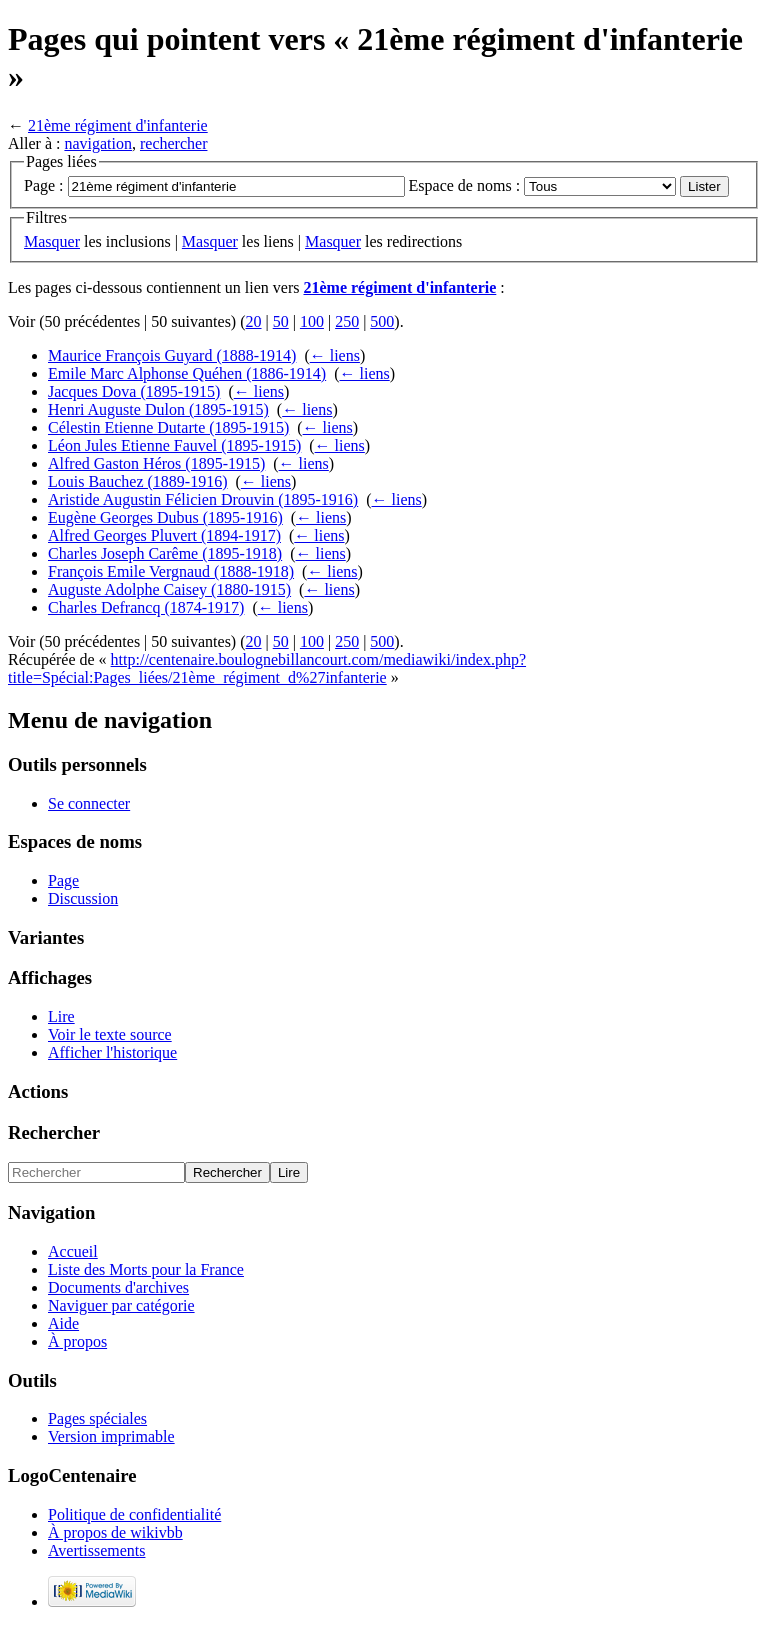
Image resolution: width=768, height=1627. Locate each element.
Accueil (73, 1251)
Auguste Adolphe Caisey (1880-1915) (169, 589)
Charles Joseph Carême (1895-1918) (165, 553)
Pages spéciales (97, 1418)
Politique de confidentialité (134, 1514)
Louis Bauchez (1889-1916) (138, 481)
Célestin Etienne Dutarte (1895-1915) (168, 427)
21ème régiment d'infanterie (118, 125)
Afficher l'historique (112, 1052)
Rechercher (54, 1132)
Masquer (52, 241)
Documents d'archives (118, 1287)
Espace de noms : (465, 185)
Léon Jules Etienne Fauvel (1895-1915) (174, 445)
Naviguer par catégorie (121, 1305)
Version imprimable (111, 1436)
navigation (98, 143)
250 (347, 321)
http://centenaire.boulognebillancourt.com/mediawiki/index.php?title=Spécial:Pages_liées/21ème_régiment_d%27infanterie (267, 668)
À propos (77, 1341)
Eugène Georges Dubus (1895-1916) (165, 517)
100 (312, 321)
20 (254, 321)
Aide (63, 1323)
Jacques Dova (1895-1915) (134, 391)
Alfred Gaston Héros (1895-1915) (156, 463)
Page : (44, 185)
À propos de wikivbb (115, 1532)
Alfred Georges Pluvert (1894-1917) (164, 535)
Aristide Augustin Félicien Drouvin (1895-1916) (203, 499)
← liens (335, 355)
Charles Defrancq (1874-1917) (146, 607)
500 (382, 321)
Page (63, 880)
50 (281, 321)
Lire (61, 1016)
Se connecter (89, 803)
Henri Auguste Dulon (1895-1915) (158, 409)
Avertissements (96, 1550)
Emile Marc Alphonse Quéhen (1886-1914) (187, 373)
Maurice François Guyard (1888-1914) (172, 355)
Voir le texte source (110, 1034)
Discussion (83, 898)
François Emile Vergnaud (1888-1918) (171, 571)
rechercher (174, 143)
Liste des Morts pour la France (146, 1269)
